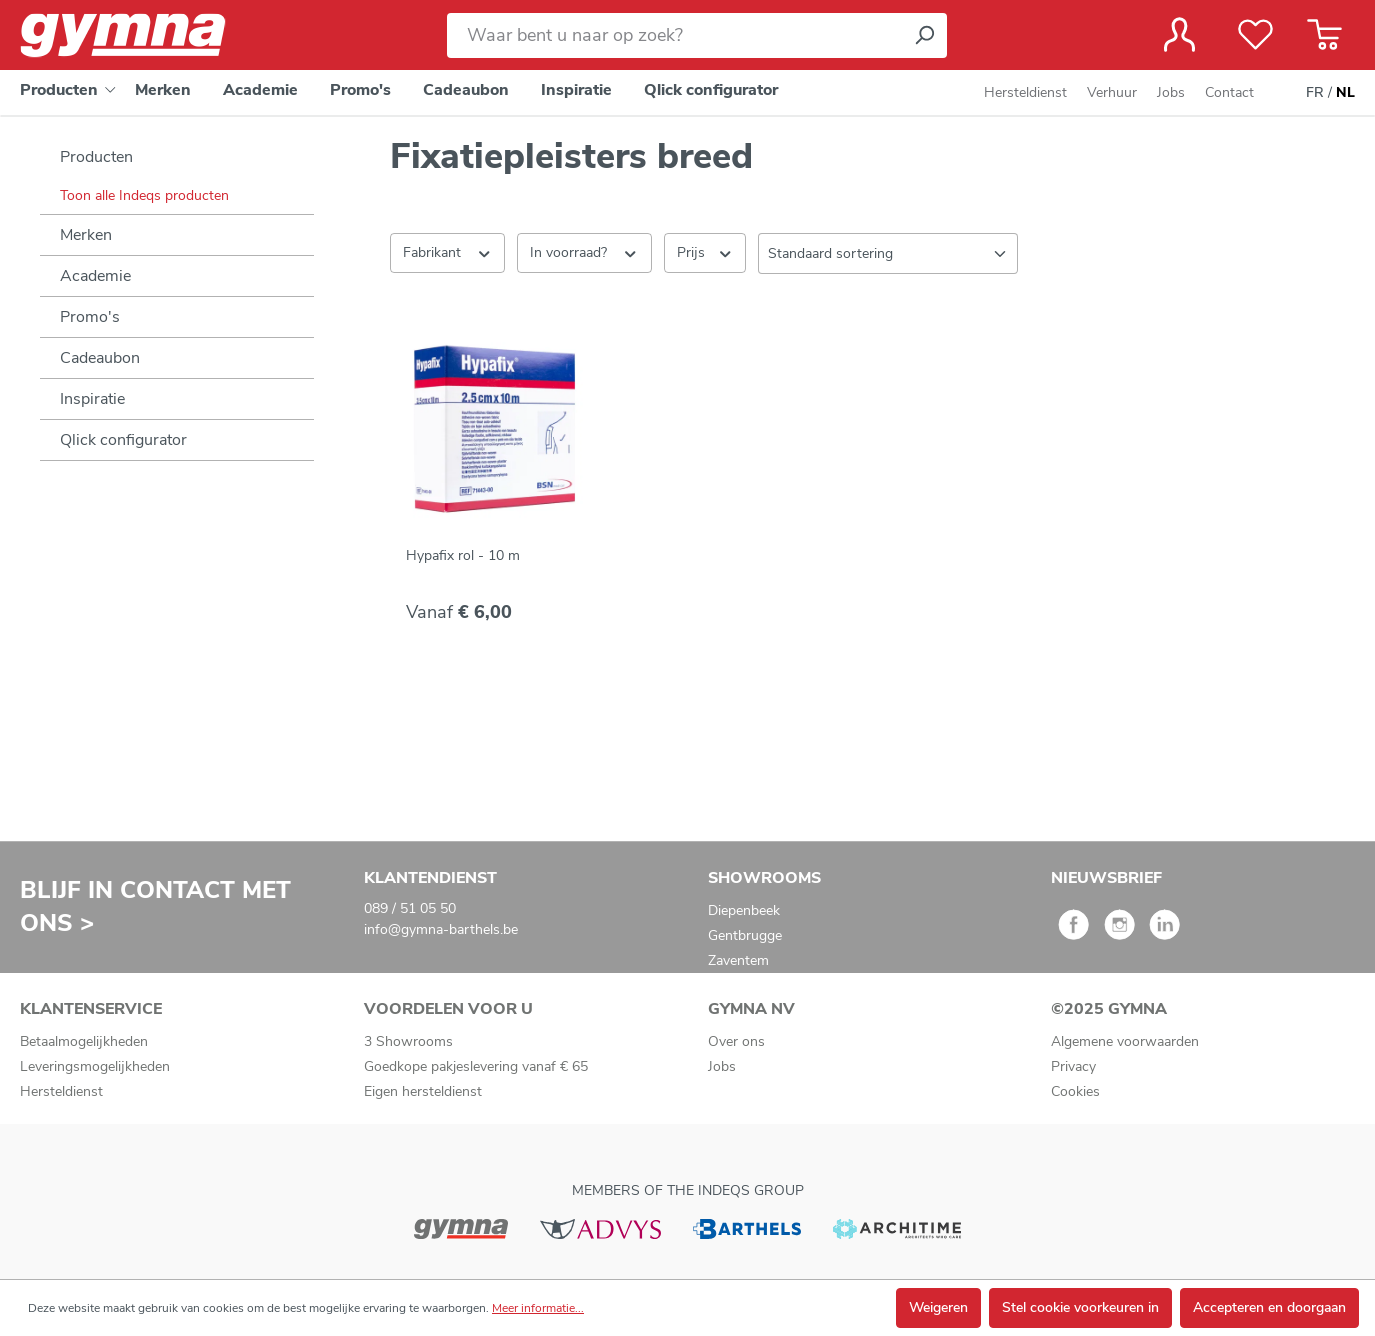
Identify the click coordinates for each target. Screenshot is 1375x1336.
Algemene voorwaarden (1125, 1041)
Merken (86, 235)
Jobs (1171, 92)
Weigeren (938, 1307)
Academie (95, 276)
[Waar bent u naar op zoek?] (674, 35)
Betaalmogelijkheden (84, 1041)
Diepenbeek (744, 910)
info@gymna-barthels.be (441, 929)
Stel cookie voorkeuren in (1080, 1307)
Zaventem (738, 960)
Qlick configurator (123, 440)
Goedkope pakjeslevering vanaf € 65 (476, 1066)
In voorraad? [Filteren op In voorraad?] (584, 252)
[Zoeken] (924, 35)
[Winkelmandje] (1324, 35)
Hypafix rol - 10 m (463, 555)
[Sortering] (888, 253)
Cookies (1075, 1091)
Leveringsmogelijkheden (95, 1066)
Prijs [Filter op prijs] (705, 252)
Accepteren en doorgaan (1269, 1307)
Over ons (736, 1041)
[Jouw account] (1179, 35)
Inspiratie (92, 399)
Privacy (1073, 1066)
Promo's (90, 317)
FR (1315, 93)
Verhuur (1112, 92)
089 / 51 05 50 (410, 908)
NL (1345, 93)
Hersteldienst (1025, 92)
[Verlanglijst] (1255, 35)
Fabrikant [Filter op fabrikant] (448, 252)
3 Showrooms (408, 1041)
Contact (1229, 92)
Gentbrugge (745, 935)
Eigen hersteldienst (423, 1091)
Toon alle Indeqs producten (144, 195)
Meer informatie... (538, 1308)
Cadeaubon (100, 358)
